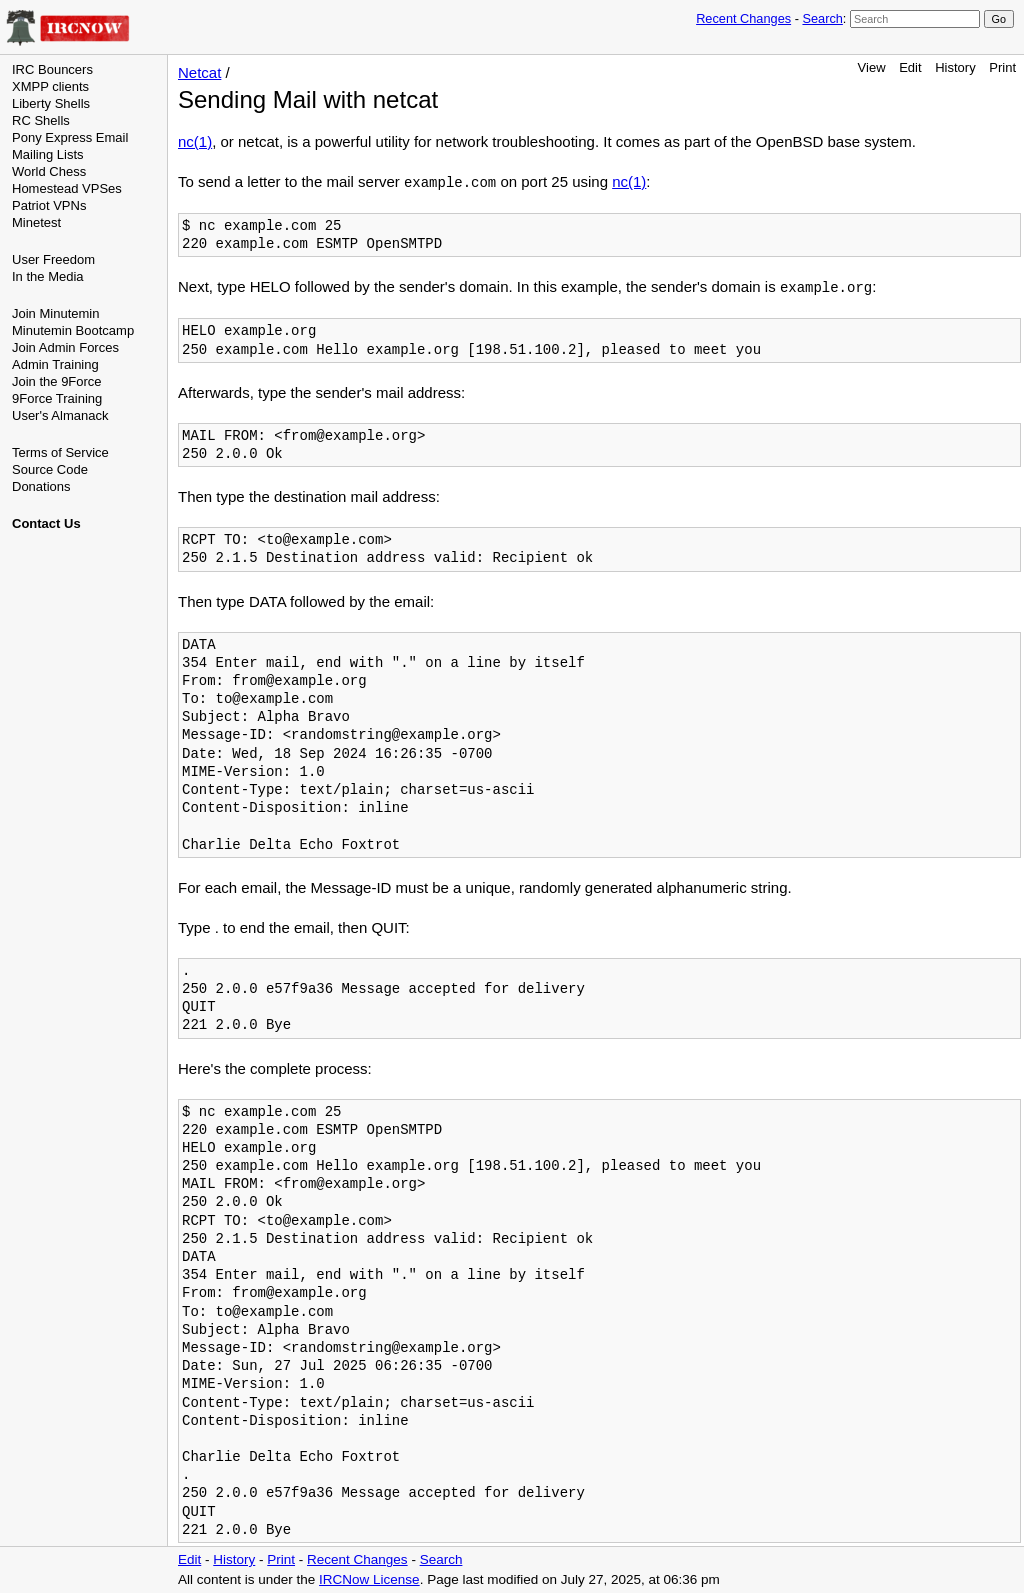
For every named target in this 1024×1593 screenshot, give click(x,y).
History (955, 67)
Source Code (50, 469)
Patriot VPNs (49, 205)
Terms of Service (60, 452)
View (872, 67)
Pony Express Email (70, 137)
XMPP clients (50, 86)
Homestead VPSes (67, 188)
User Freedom (53, 259)
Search (822, 18)
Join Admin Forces (65, 347)
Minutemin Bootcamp (73, 330)
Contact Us (46, 523)
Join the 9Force (57, 381)
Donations (41, 486)
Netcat (199, 72)
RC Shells (41, 120)
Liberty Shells (51, 103)
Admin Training (55, 364)
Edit (910, 67)
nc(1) (195, 141)
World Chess (49, 171)
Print (1002, 67)
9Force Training (57, 398)
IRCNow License (369, 1579)
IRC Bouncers (52, 69)
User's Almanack (60, 415)
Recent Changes (743, 18)
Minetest (36, 222)
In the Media (48, 276)
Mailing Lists (48, 154)
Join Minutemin (55, 313)
